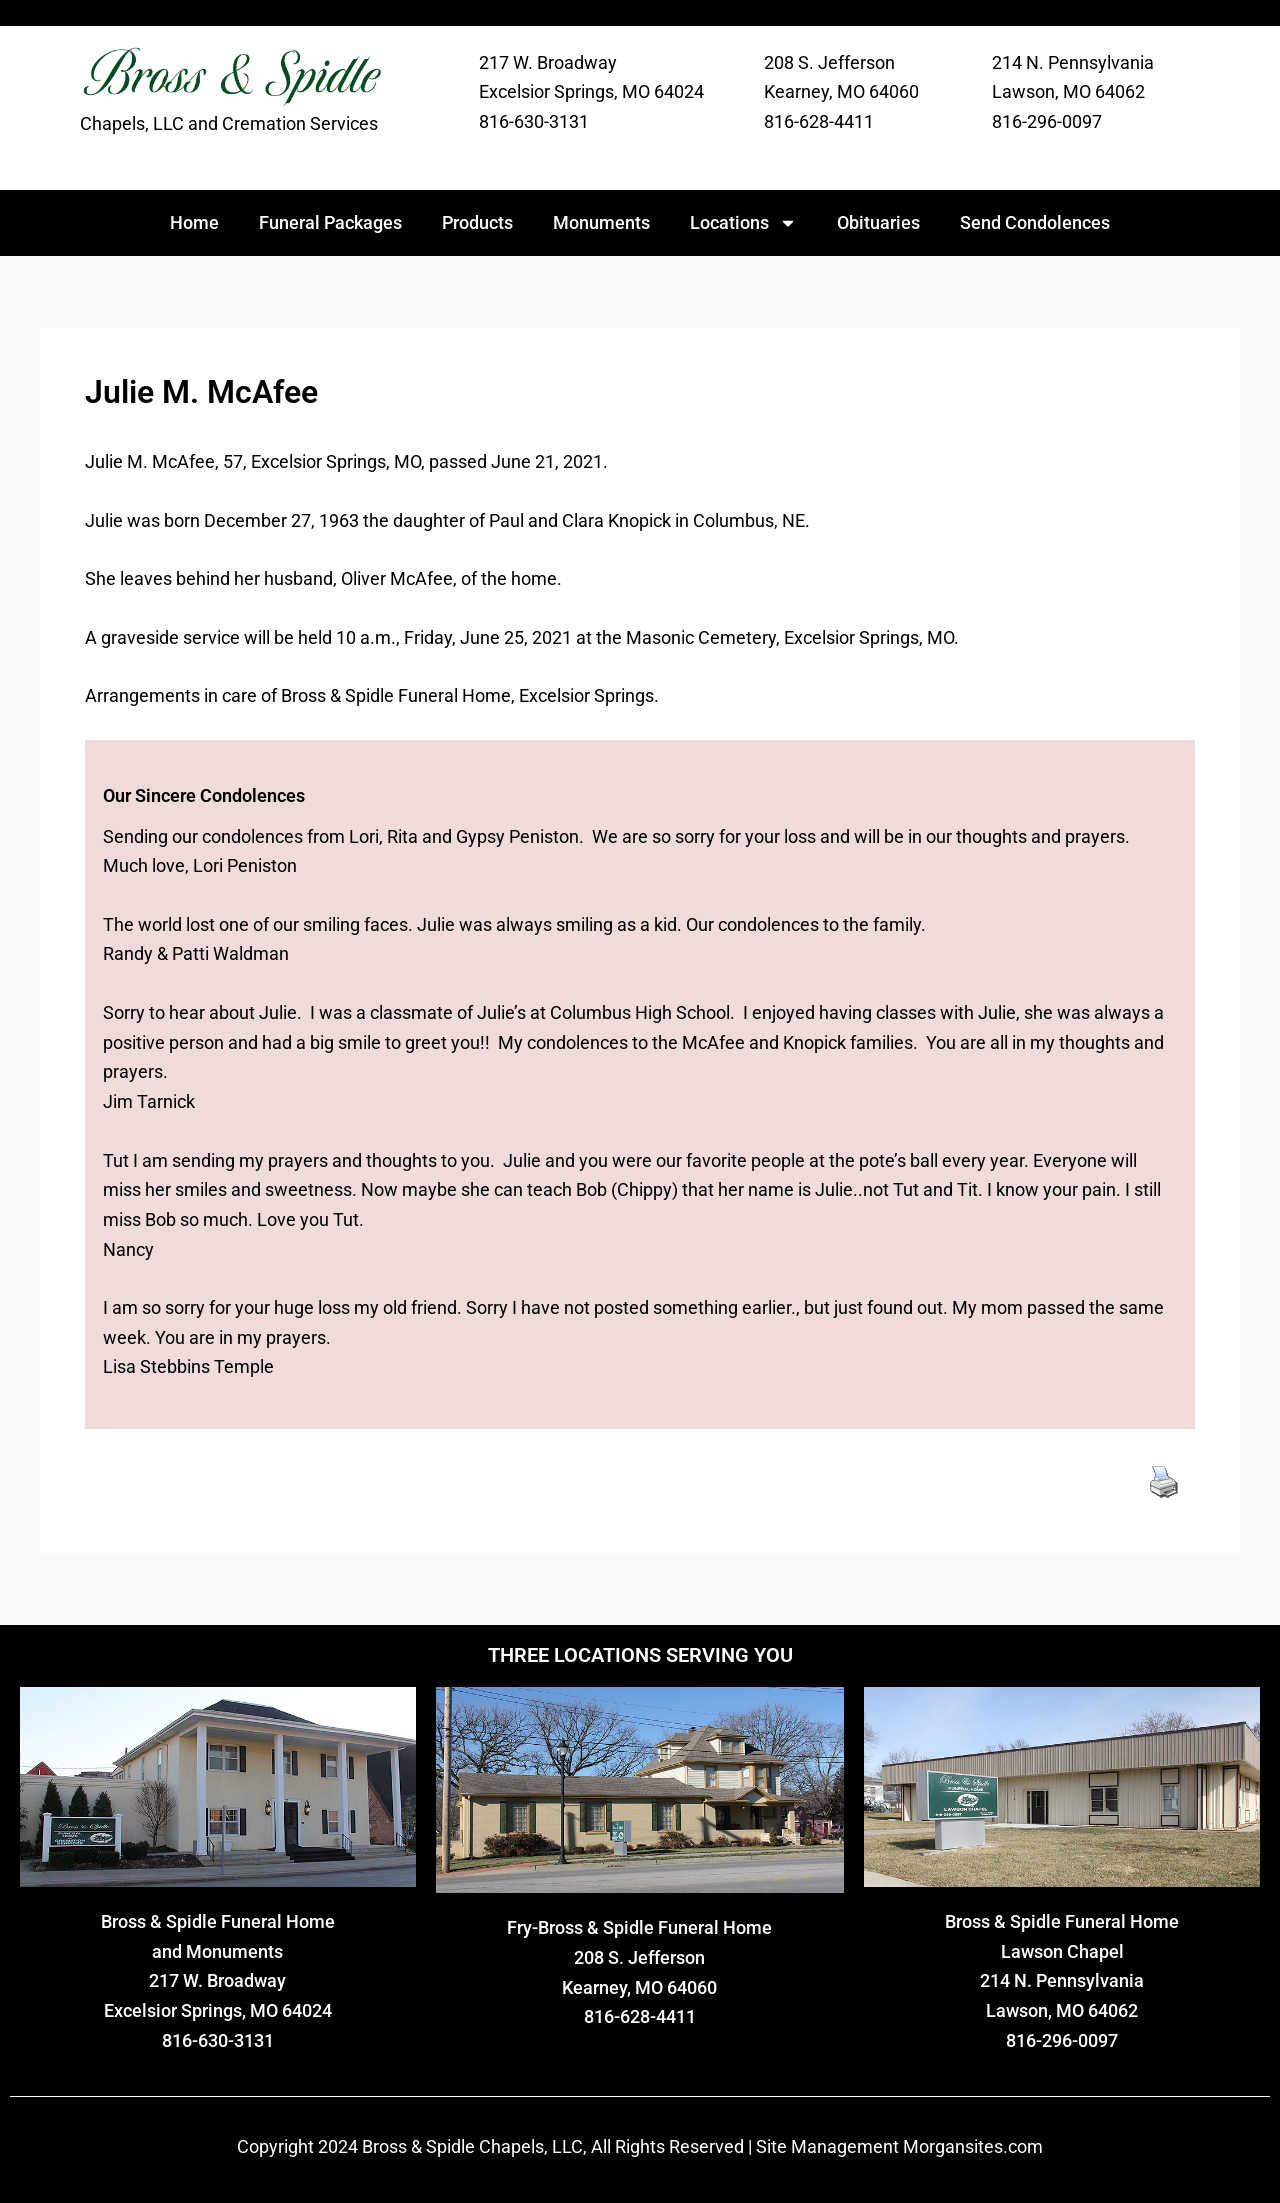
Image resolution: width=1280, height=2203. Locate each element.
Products (477, 222)
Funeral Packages (330, 222)
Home (194, 222)
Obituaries (878, 222)
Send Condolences (1035, 222)
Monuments (601, 222)
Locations (743, 223)
